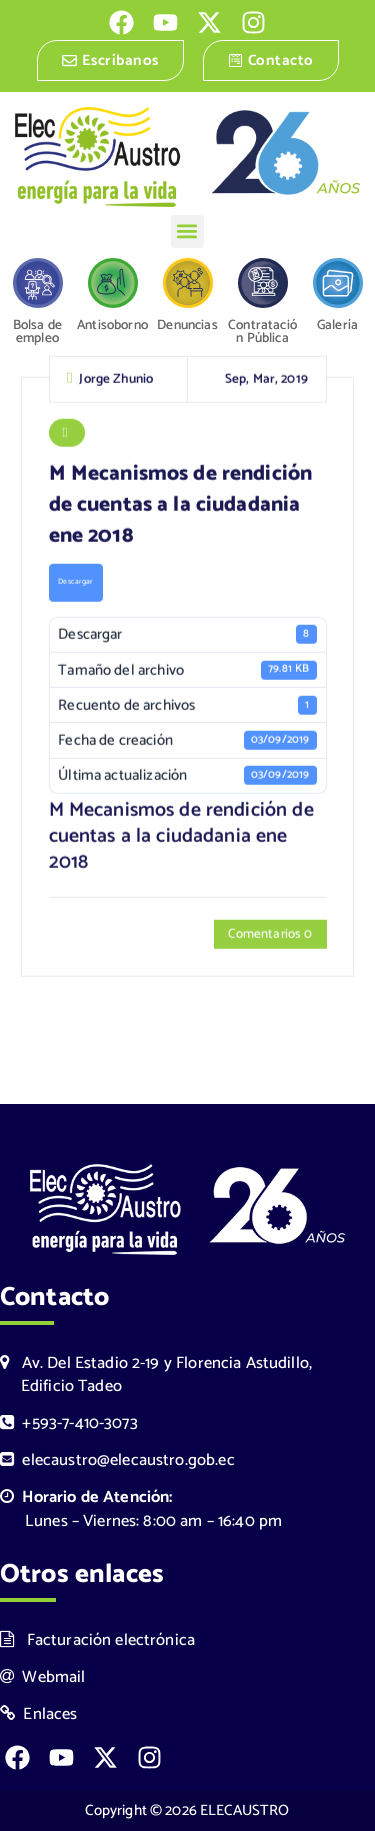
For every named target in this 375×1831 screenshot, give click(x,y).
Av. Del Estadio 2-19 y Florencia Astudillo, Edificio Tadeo (156, 1375)
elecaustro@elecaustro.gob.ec (117, 1460)
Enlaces (39, 1714)
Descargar (75, 584)
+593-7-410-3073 (69, 1423)
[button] (187, 231)
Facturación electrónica (97, 1640)
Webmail (43, 1677)
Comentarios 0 (270, 936)
